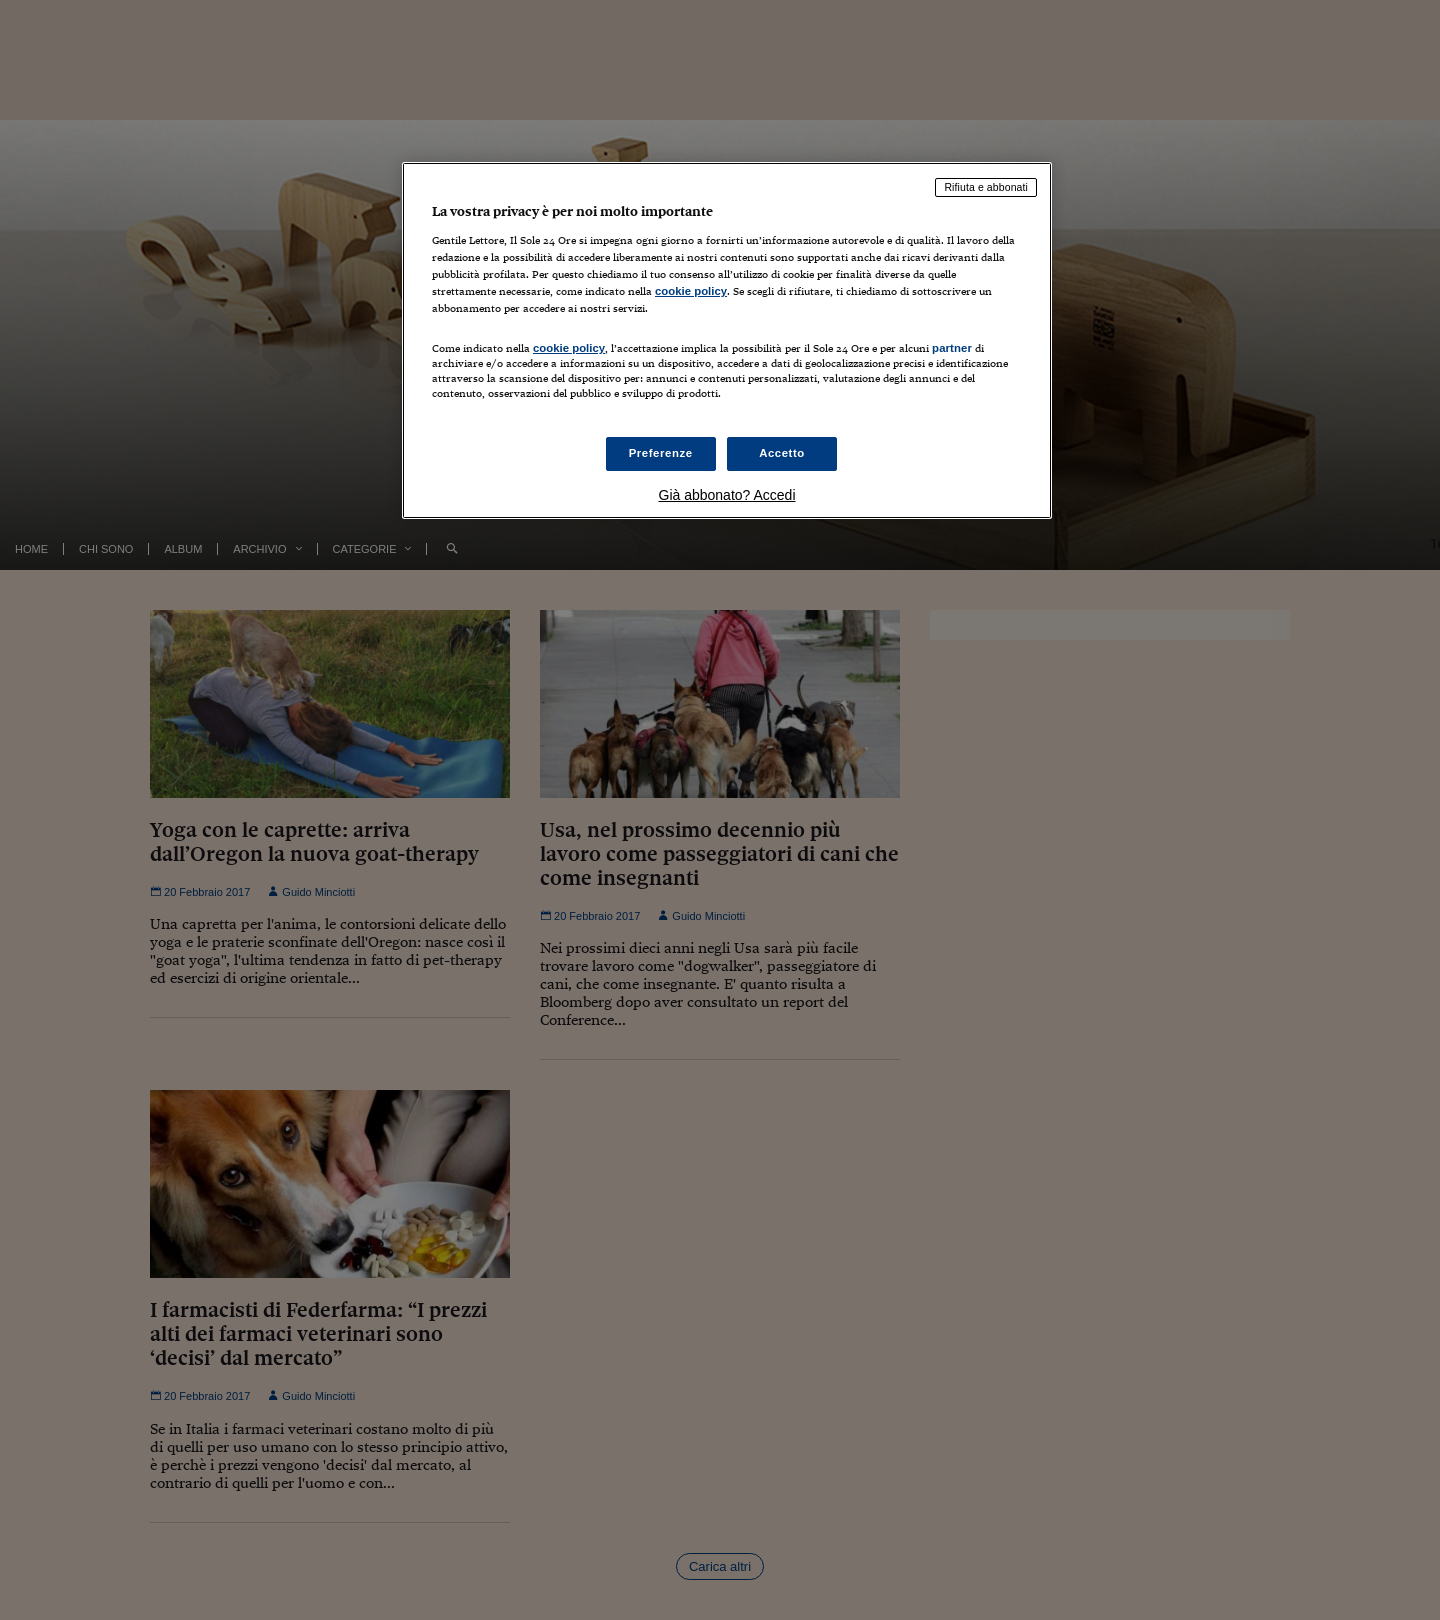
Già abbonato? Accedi (727, 495)
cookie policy (691, 291)
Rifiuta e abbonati (986, 187)
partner (952, 348)
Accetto (782, 453)
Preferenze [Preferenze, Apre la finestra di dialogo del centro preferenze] (661, 453)
